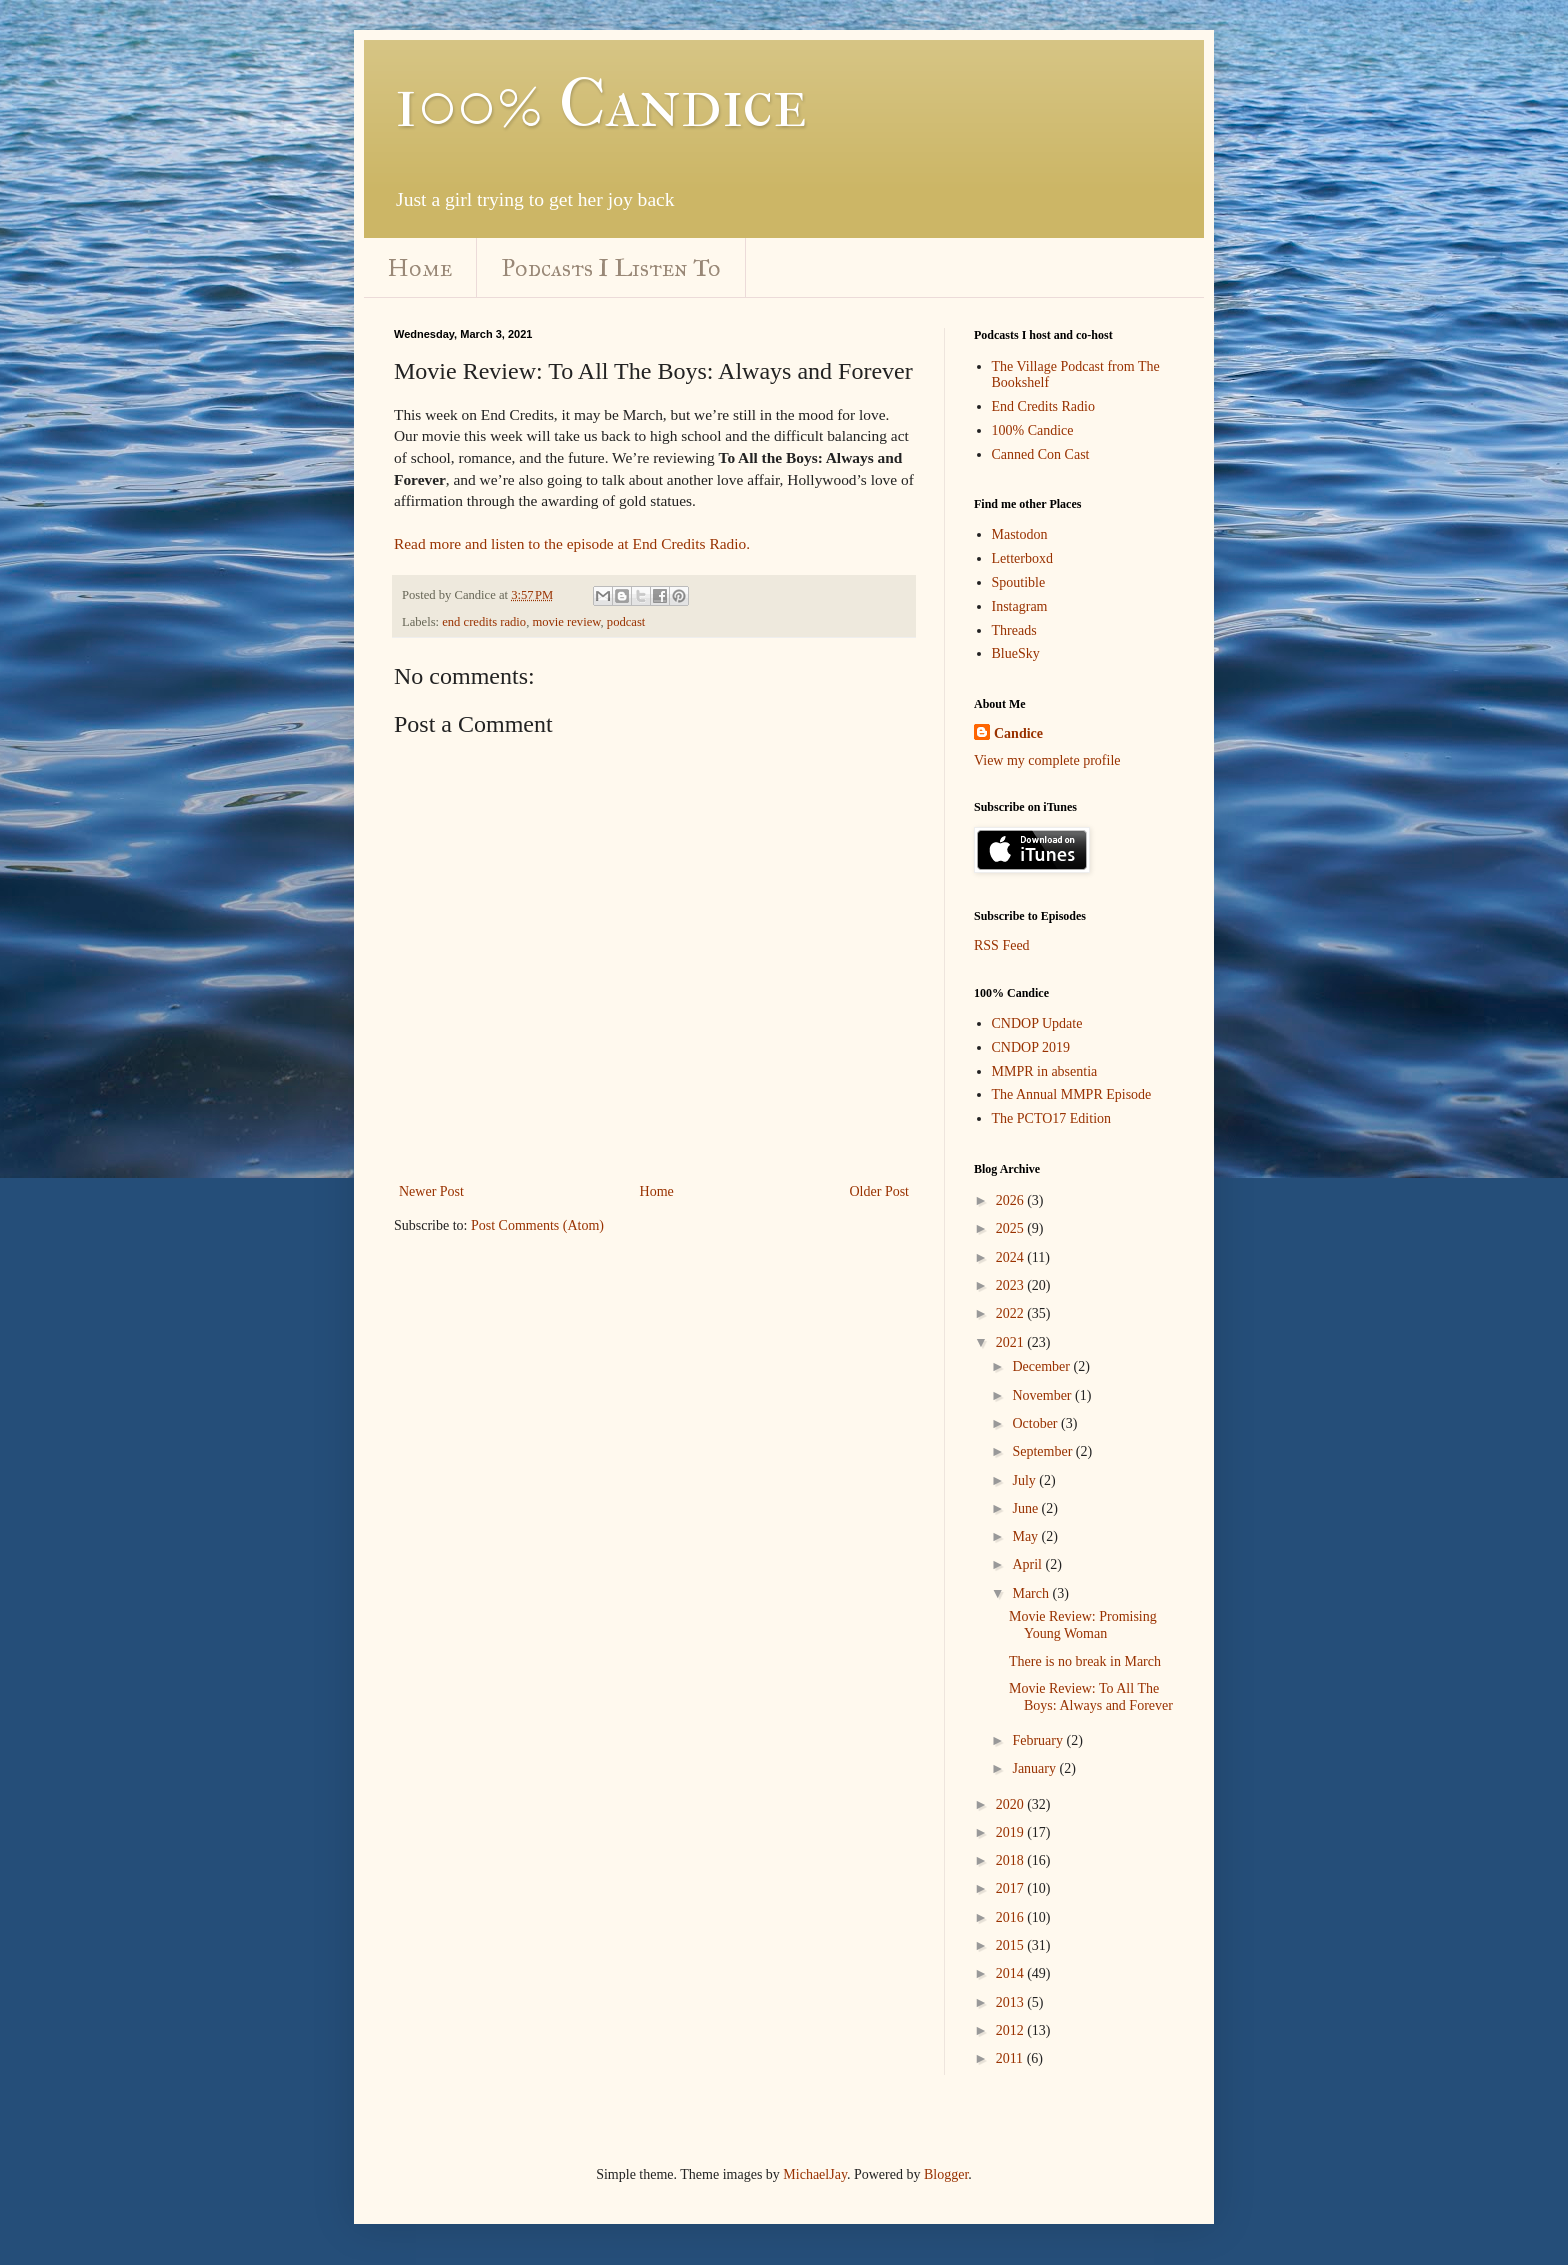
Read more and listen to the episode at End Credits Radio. (572, 543)
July (1025, 1480)
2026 (1012, 1200)
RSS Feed (1002, 945)
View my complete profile (1047, 760)
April (1028, 1564)
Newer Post (431, 1191)
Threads (1014, 630)
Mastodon (1020, 534)
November (1043, 1395)
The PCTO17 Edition (1052, 1118)
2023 (1012, 1285)
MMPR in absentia (1045, 1071)
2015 (1012, 1945)
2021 (1012, 1342)
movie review (566, 622)
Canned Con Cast (1041, 454)
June (1026, 1508)
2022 (1012, 1313)
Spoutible (1019, 582)
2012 (1012, 2030)
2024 (1012, 1257)
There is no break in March (1085, 1661)
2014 (1012, 1973)
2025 (1012, 1228)
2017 (1012, 1888)
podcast (626, 622)
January (1035, 1768)
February (1039, 1740)
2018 (1012, 1860)
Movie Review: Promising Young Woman (1083, 1625)
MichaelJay (815, 2174)
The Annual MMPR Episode (1072, 1094)
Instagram (1020, 606)
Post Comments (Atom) (537, 1225)
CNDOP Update (1037, 1023)
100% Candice (600, 103)
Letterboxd (1022, 558)
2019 (1012, 1832)
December (1042, 1366)
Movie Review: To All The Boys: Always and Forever (1091, 1697)
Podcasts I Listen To (611, 268)
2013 (1012, 2002)
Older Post (880, 1191)
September (1043, 1451)
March (1032, 1593)
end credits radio (484, 622)
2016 (1012, 1917)
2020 (1012, 1804)
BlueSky (1016, 653)
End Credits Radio (1043, 406)
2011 (1011, 2058)
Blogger (946, 2174)
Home (420, 268)
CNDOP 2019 (1031, 1047)
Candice (1018, 733)
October (1036, 1423)
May (1026, 1536)
